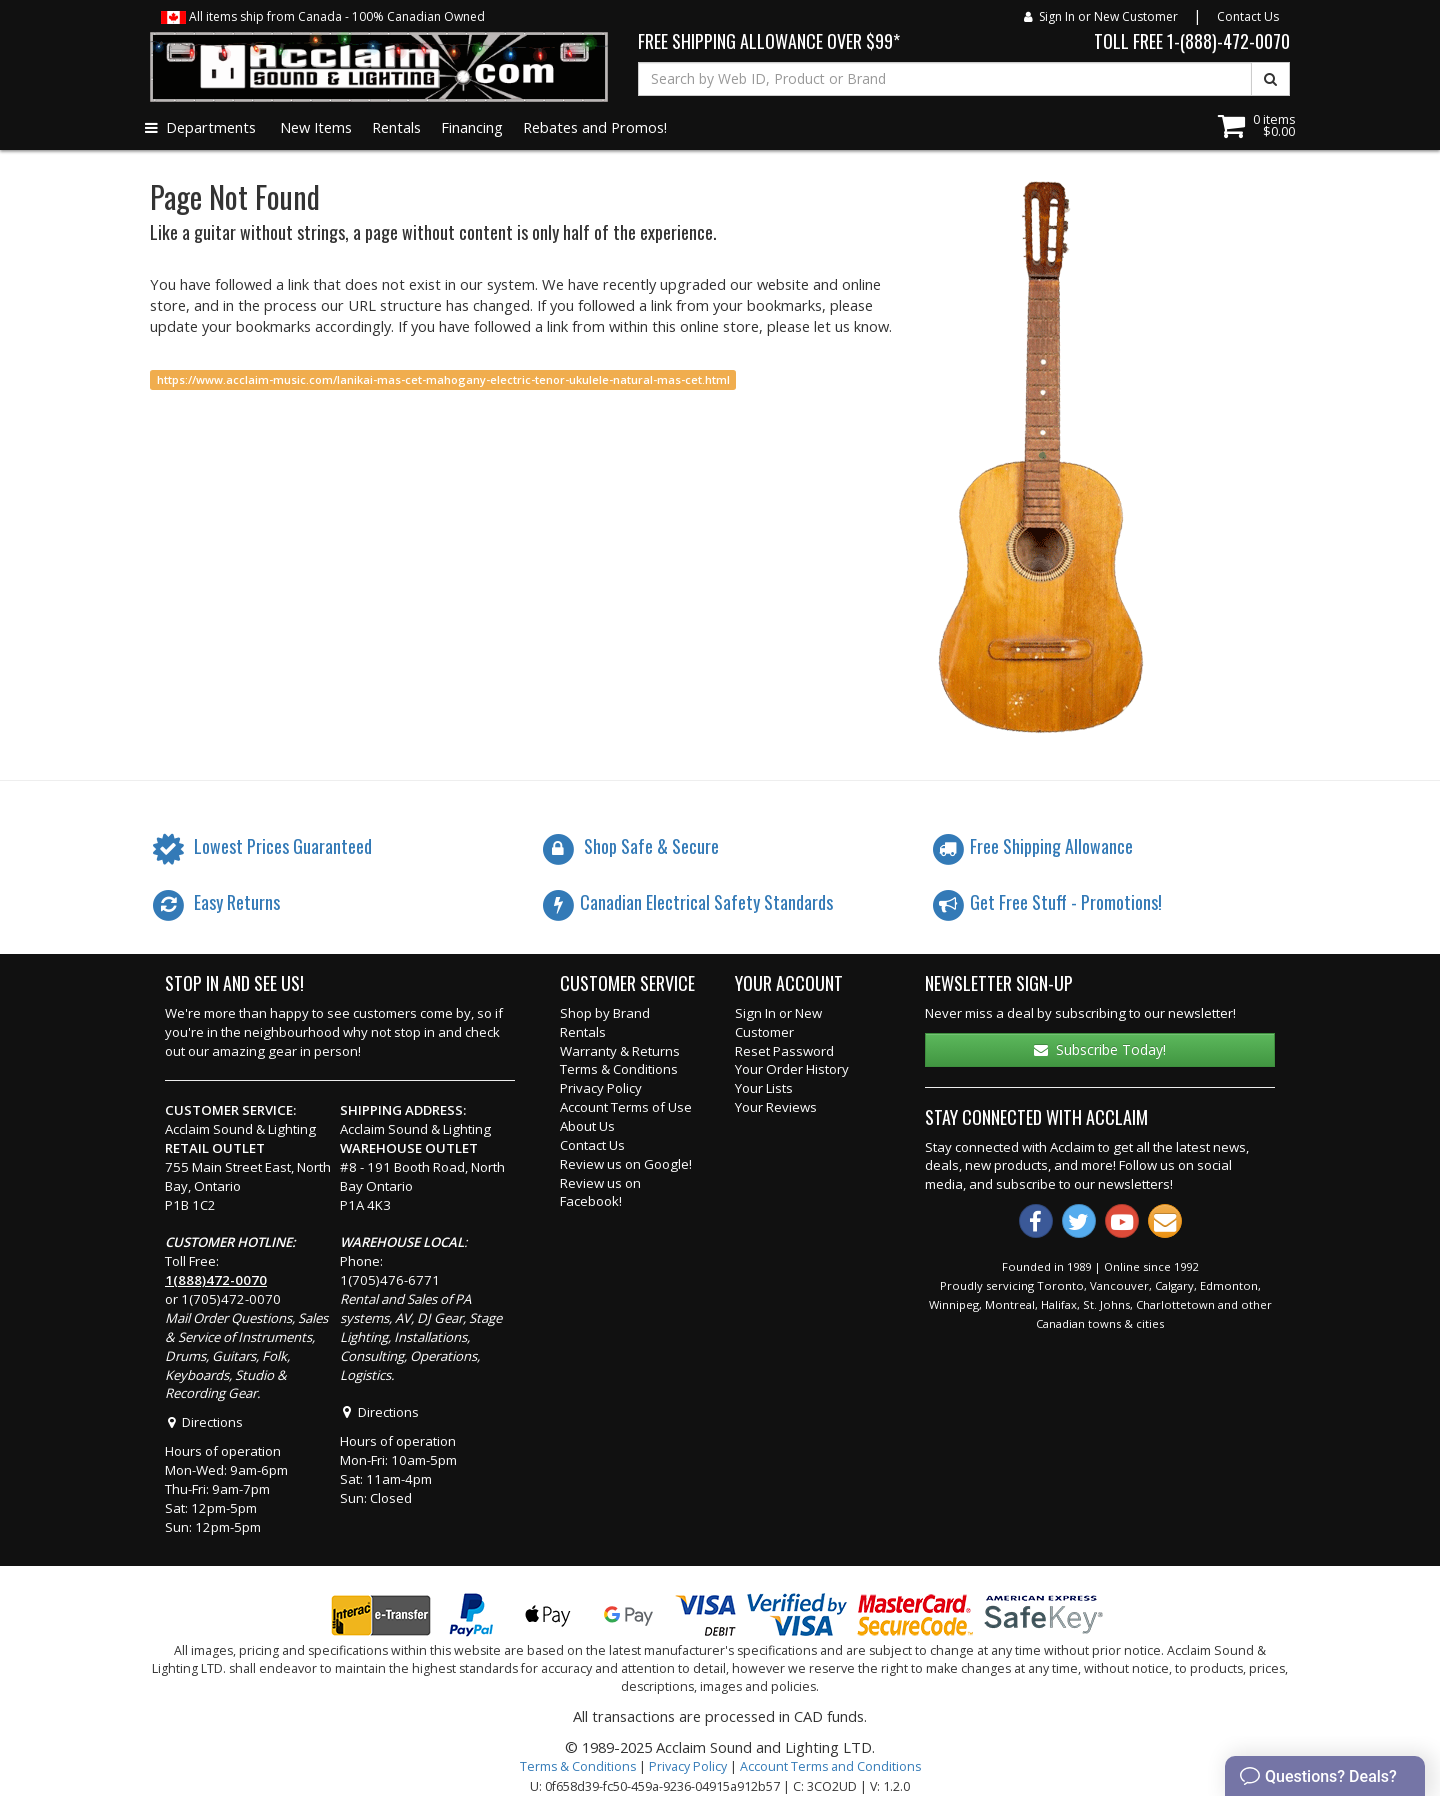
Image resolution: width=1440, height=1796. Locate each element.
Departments (200, 127)
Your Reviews (776, 1107)
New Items (316, 127)
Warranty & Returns (620, 1051)
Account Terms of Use (626, 1107)
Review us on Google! (626, 1164)
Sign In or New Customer (1101, 16)
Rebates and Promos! (595, 127)
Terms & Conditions (619, 1069)
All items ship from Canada (323, 16)
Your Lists (764, 1088)
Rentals (396, 127)
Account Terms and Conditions (830, 1766)
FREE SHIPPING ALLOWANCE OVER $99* (769, 41)
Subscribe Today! (1100, 1049)
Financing (472, 127)
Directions (204, 1422)
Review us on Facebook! (600, 1192)
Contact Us (1248, 16)
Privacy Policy (601, 1088)
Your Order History (792, 1069)
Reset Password (784, 1051)
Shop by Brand (605, 1013)
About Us (587, 1126)
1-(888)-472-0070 (1228, 41)
